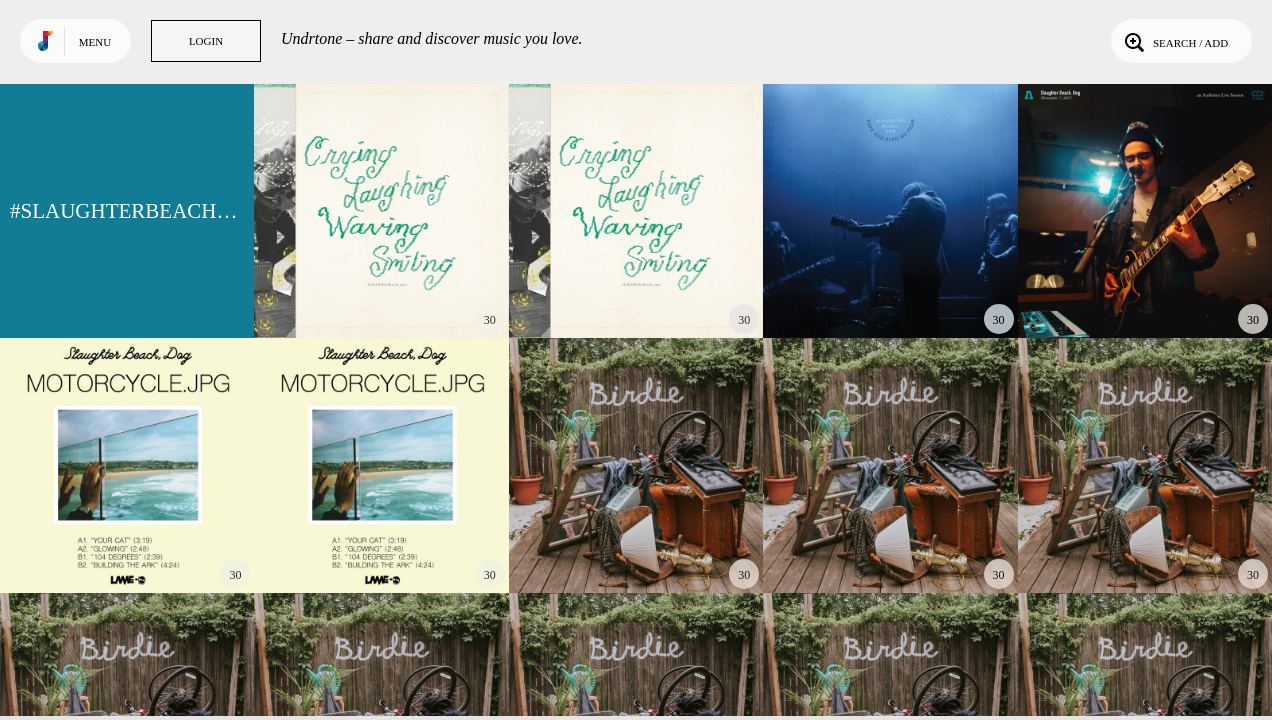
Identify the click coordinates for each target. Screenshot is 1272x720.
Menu (95, 42)
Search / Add (1174, 41)
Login (206, 41)
